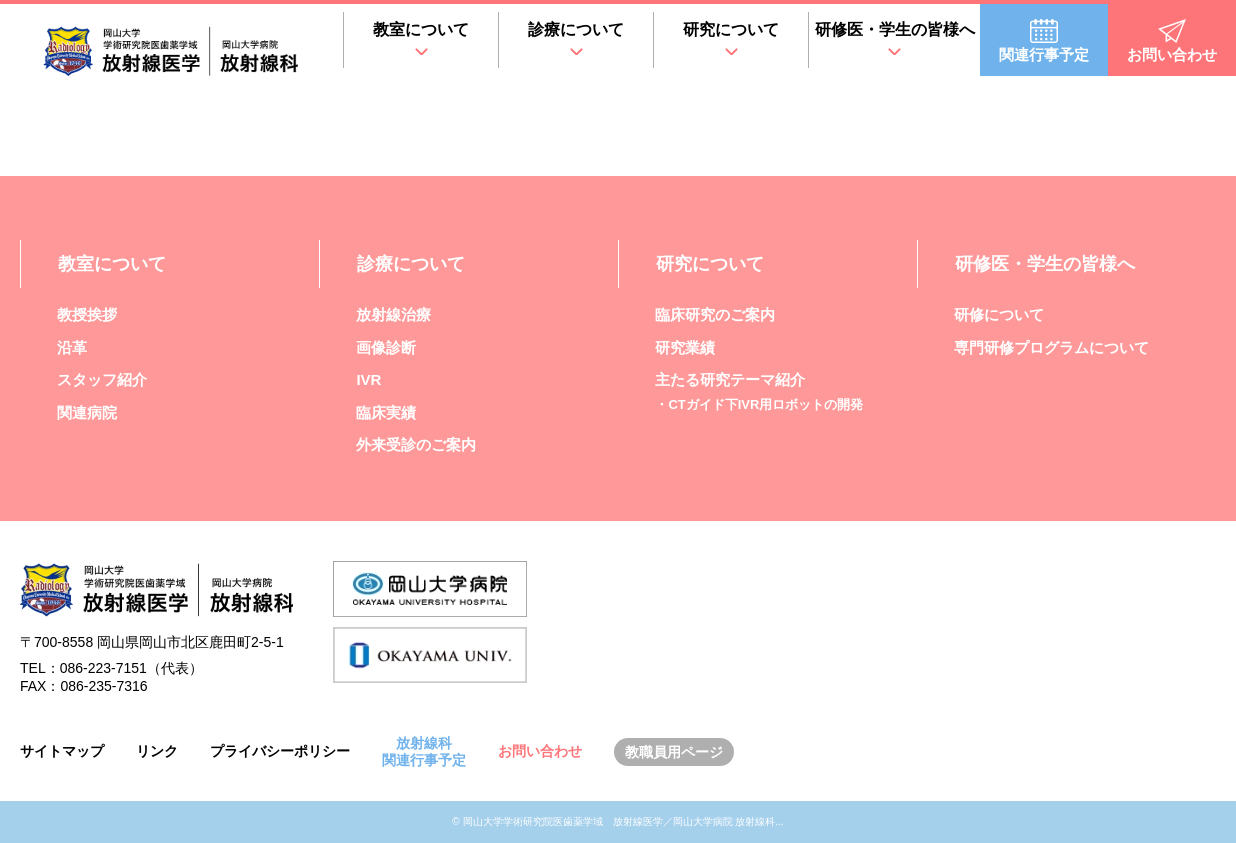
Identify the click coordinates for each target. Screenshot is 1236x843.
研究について (731, 29)
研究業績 (685, 347)
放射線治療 (393, 314)
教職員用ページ (674, 752)
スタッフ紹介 (102, 379)
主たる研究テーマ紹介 (730, 379)
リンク (157, 751)
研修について (999, 314)
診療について (576, 29)
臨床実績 (386, 412)
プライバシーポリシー (280, 751)
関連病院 (87, 412)
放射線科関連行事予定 (424, 751)
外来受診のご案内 (416, 444)
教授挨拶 (87, 314)
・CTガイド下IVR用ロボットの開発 (759, 404)
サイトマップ (62, 751)
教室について (421, 29)
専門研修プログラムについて (1051, 347)
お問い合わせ (540, 751)
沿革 (72, 347)
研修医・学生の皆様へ (895, 29)
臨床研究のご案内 (715, 314)
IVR (368, 379)
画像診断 (386, 347)
